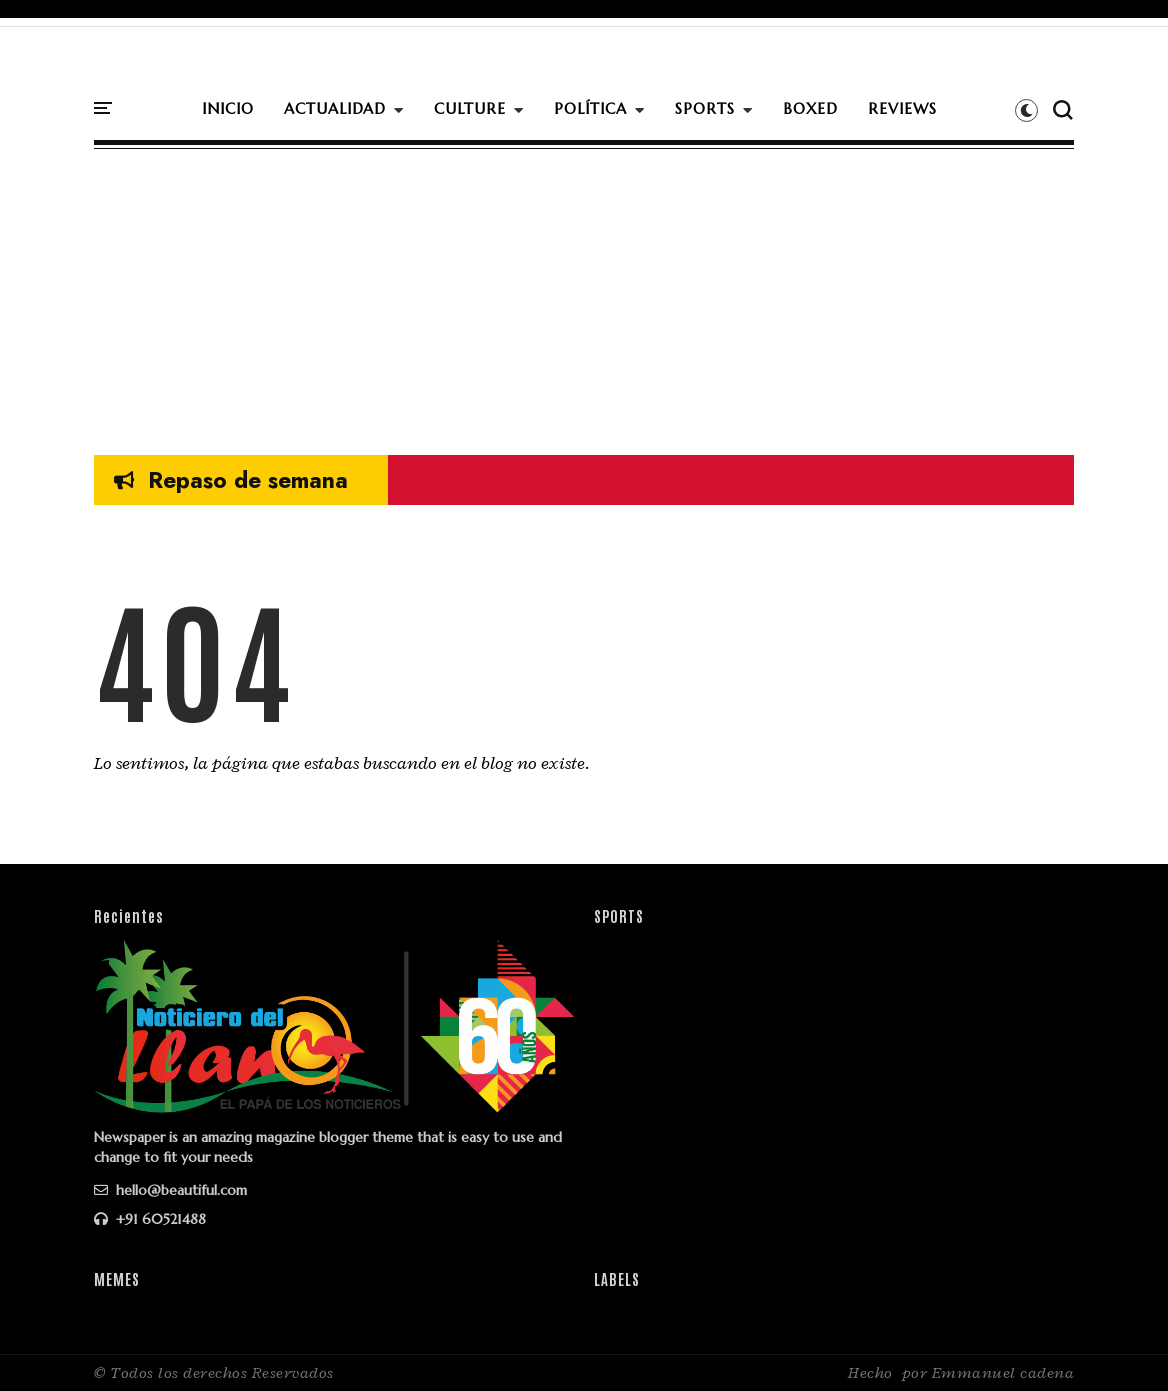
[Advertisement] (584, 295)
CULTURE (470, 108)
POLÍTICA (590, 108)
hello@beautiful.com (170, 1190)
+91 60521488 (150, 1219)
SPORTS (705, 108)
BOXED (810, 108)
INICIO (228, 108)
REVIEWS (902, 108)
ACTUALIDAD (335, 108)
